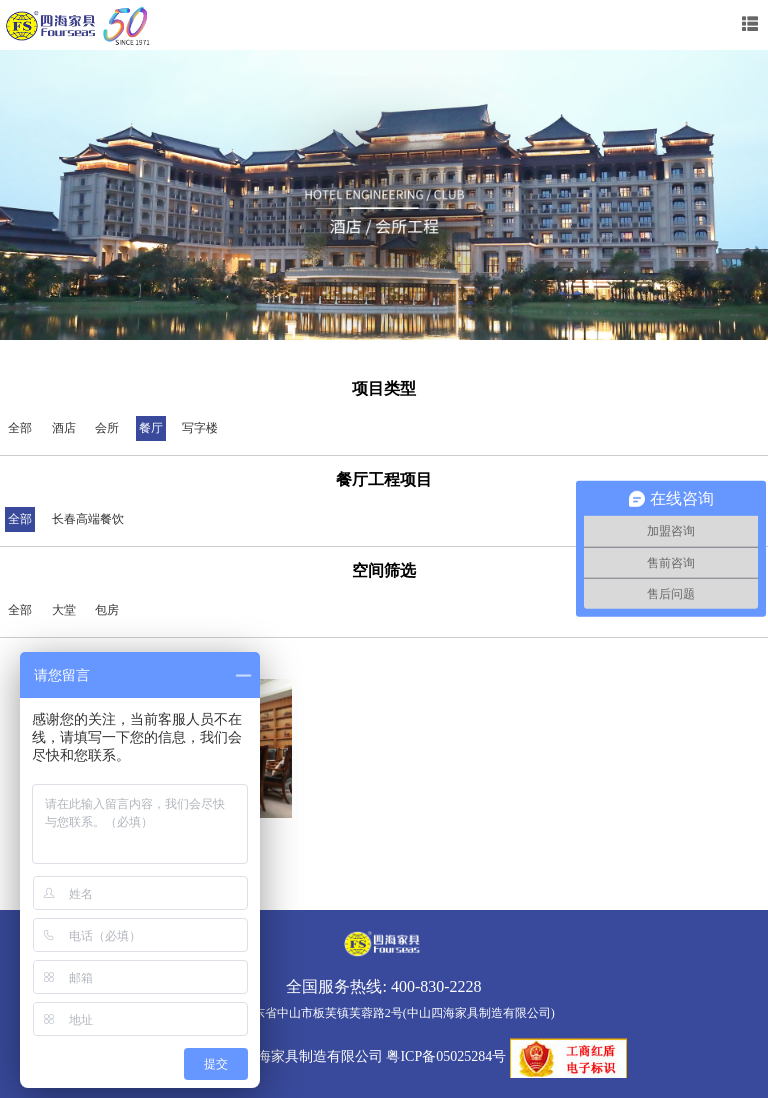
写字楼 (200, 428)
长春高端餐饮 (88, 519)
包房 (107, 610)
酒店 (64, 428)
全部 (20, 428)
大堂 (64, 610)
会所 (107, 428)
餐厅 (151, 428)
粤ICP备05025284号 (446, 1057)
